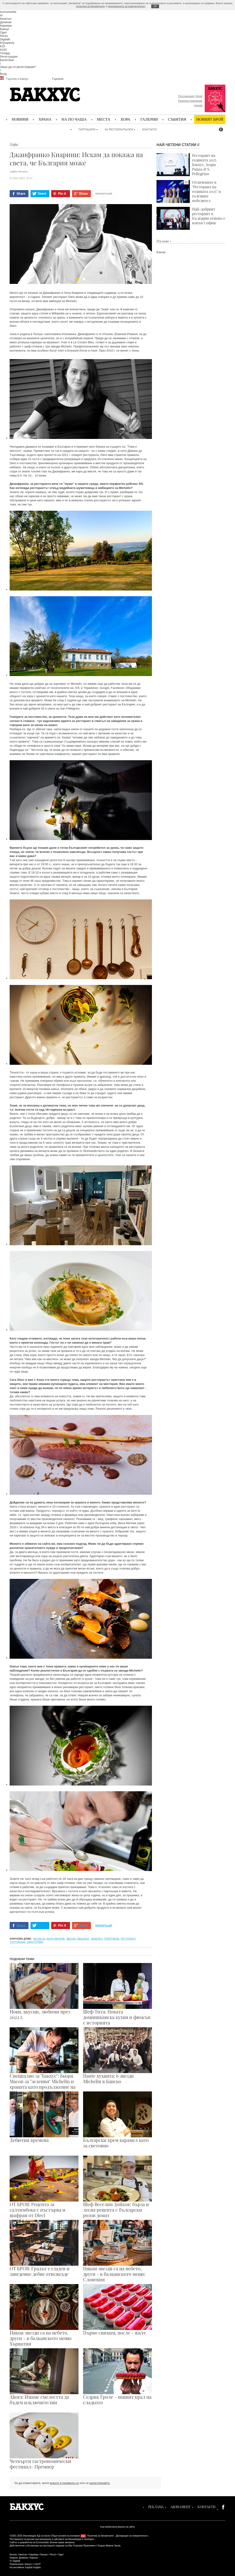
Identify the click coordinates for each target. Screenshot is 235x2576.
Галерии (149, 119)
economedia (8, 12)
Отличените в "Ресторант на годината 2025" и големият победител (189, 191)
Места (103, 119)
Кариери (6, 25)
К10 (2, 46)
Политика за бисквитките (100, 2535)
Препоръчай (103, 194)
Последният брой (190, 96)
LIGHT (37, 2564)
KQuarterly (7, 42)
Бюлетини (7, 60)
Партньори (86, 129)
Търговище (18, 1942)
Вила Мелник (56, 1938)
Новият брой (209, 119)
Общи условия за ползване (65, 2535)
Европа (34, 2558)
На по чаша (74, 119)
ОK (155, 6)
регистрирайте (100, 2483)
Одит (3, 32)
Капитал (5, 18)
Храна (45, 119)
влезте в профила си (64, 2483)
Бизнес (44, 2554)
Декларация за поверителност (132, 2535)
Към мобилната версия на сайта (117, 2527)
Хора (125, 119)
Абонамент (181, 2507)
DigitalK (5, 39)
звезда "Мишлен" (78, 1938)
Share (21, 193)
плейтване (111, 1938)
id (1, 15)
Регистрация (8, 56)
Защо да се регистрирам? (18, 67)
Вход (3, 73)
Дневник (5, 22)
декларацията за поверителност (126, 6)
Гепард (5, 53)
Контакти (149, 129)
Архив (198, 105)
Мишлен (97, 1938)
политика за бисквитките (90, 6)
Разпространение (190, 101)
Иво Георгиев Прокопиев (81, 2545)
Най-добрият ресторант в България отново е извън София (191, 218)
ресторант (128, 1938)
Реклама (156, 2507)
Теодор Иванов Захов (108, 2545)
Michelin (39, 1938)
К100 (3, 49)
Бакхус (4, 29)
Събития (177, 119)
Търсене (57, 78)
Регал (4, 36)
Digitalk (16, 2561)
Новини (20, 119)
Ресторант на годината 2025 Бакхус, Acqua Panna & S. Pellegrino (186, 164)
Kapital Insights (33, 2567)
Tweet (41, 193)
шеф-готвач (35, 1942)
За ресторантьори (119, 129)
